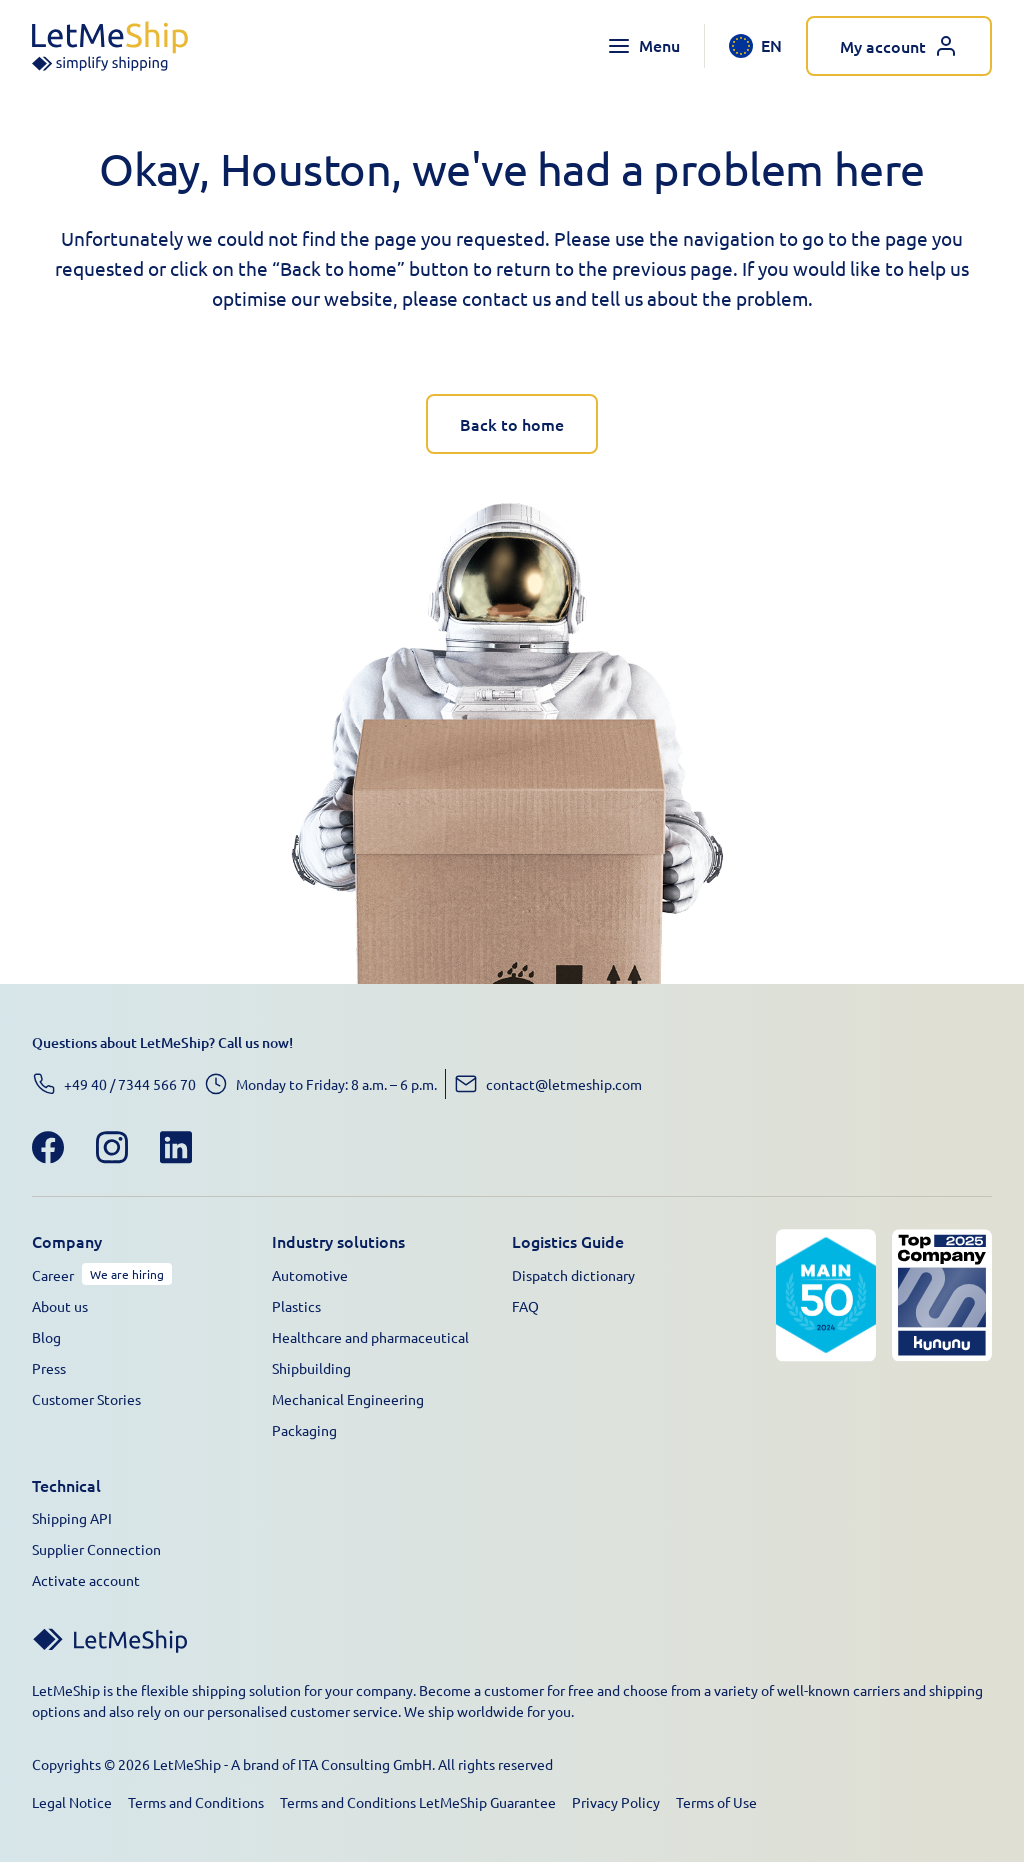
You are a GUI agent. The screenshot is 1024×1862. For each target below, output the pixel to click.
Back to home (512, 424)
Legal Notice (72, 1802)
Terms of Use (716, 1802)
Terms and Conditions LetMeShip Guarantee (418, 1802)
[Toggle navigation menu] (643, 46)
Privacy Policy (616, 1802)
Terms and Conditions (196, 1802)
